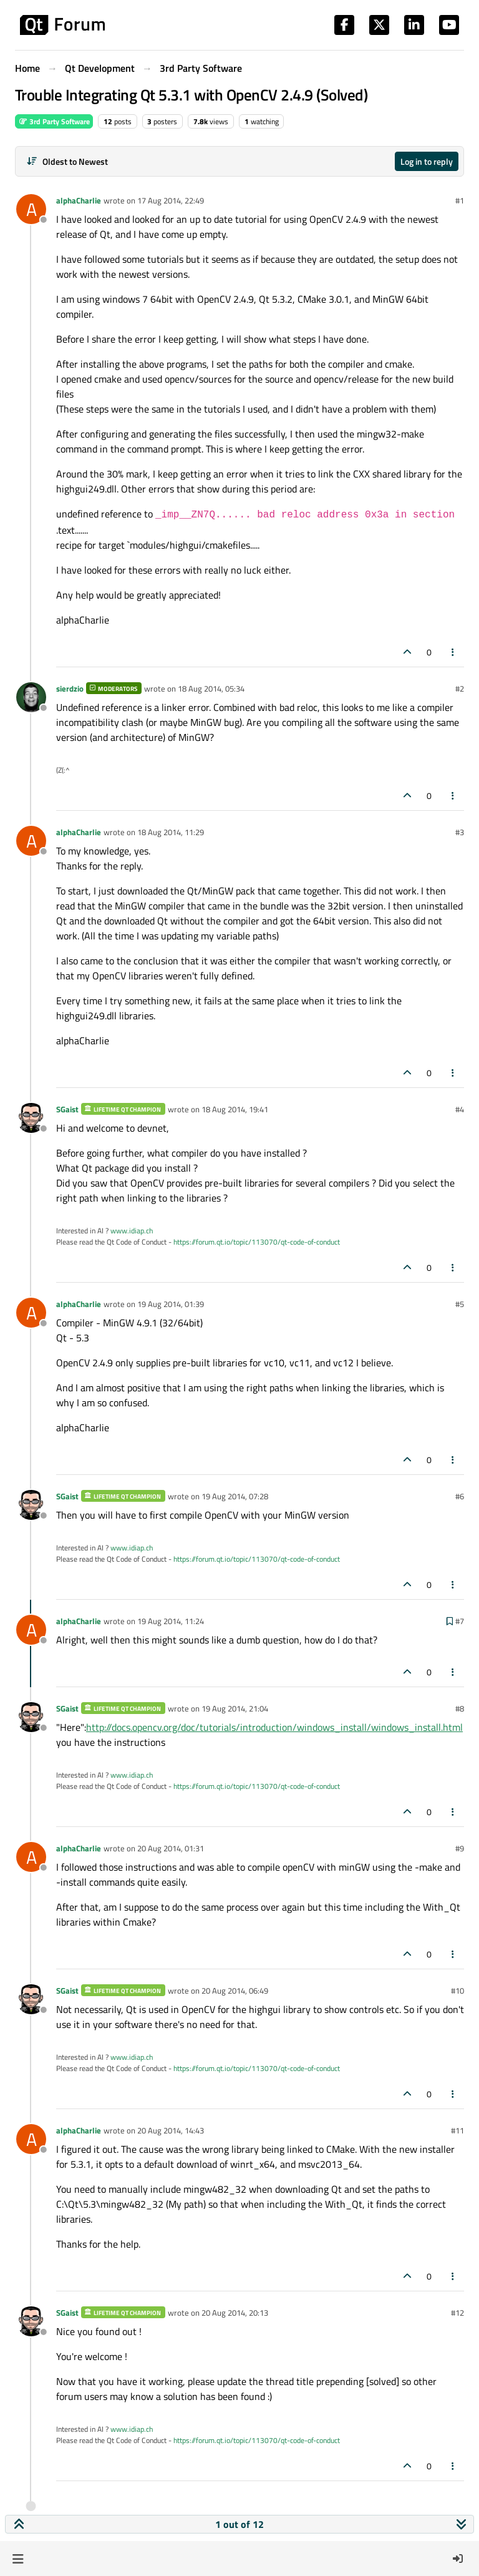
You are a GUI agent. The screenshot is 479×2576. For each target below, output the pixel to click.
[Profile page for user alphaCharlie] (31, 209)
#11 (457, 2130)
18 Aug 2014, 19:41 (234, 1109)
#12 (457, 2312)
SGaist (67, 1109)
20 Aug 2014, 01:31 (170, 1848)
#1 (459, 200)
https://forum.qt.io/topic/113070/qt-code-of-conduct (256, 1242)
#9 (459, 1848)
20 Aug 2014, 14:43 (170, 2130)
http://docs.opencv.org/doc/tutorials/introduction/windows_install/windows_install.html (274, 1727)
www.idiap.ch (131, 1231)
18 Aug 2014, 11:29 (170, 832)
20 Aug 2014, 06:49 (234, 1990)
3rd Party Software (54, 121)
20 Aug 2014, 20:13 (234, 2312)
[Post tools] (453, 652)
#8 (459, 1708)
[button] (18, 2558)
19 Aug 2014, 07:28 (234, 1496)
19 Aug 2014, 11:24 (170, 1621)
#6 (459, 1496)
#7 (459, 1621)
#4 (459, 1109)
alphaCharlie (78, 200)
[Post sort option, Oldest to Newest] (67, 161)
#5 (459, 1304)
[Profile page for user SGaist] (31, 1118)
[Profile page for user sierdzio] (31, 697)
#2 (459, 688)
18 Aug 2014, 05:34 (211, 688)
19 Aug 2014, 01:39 (170, 1304)
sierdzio (70, 688)
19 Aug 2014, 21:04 (234, 1708)
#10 (457, 1990)
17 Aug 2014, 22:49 (170, 200)
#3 (459, 832)
